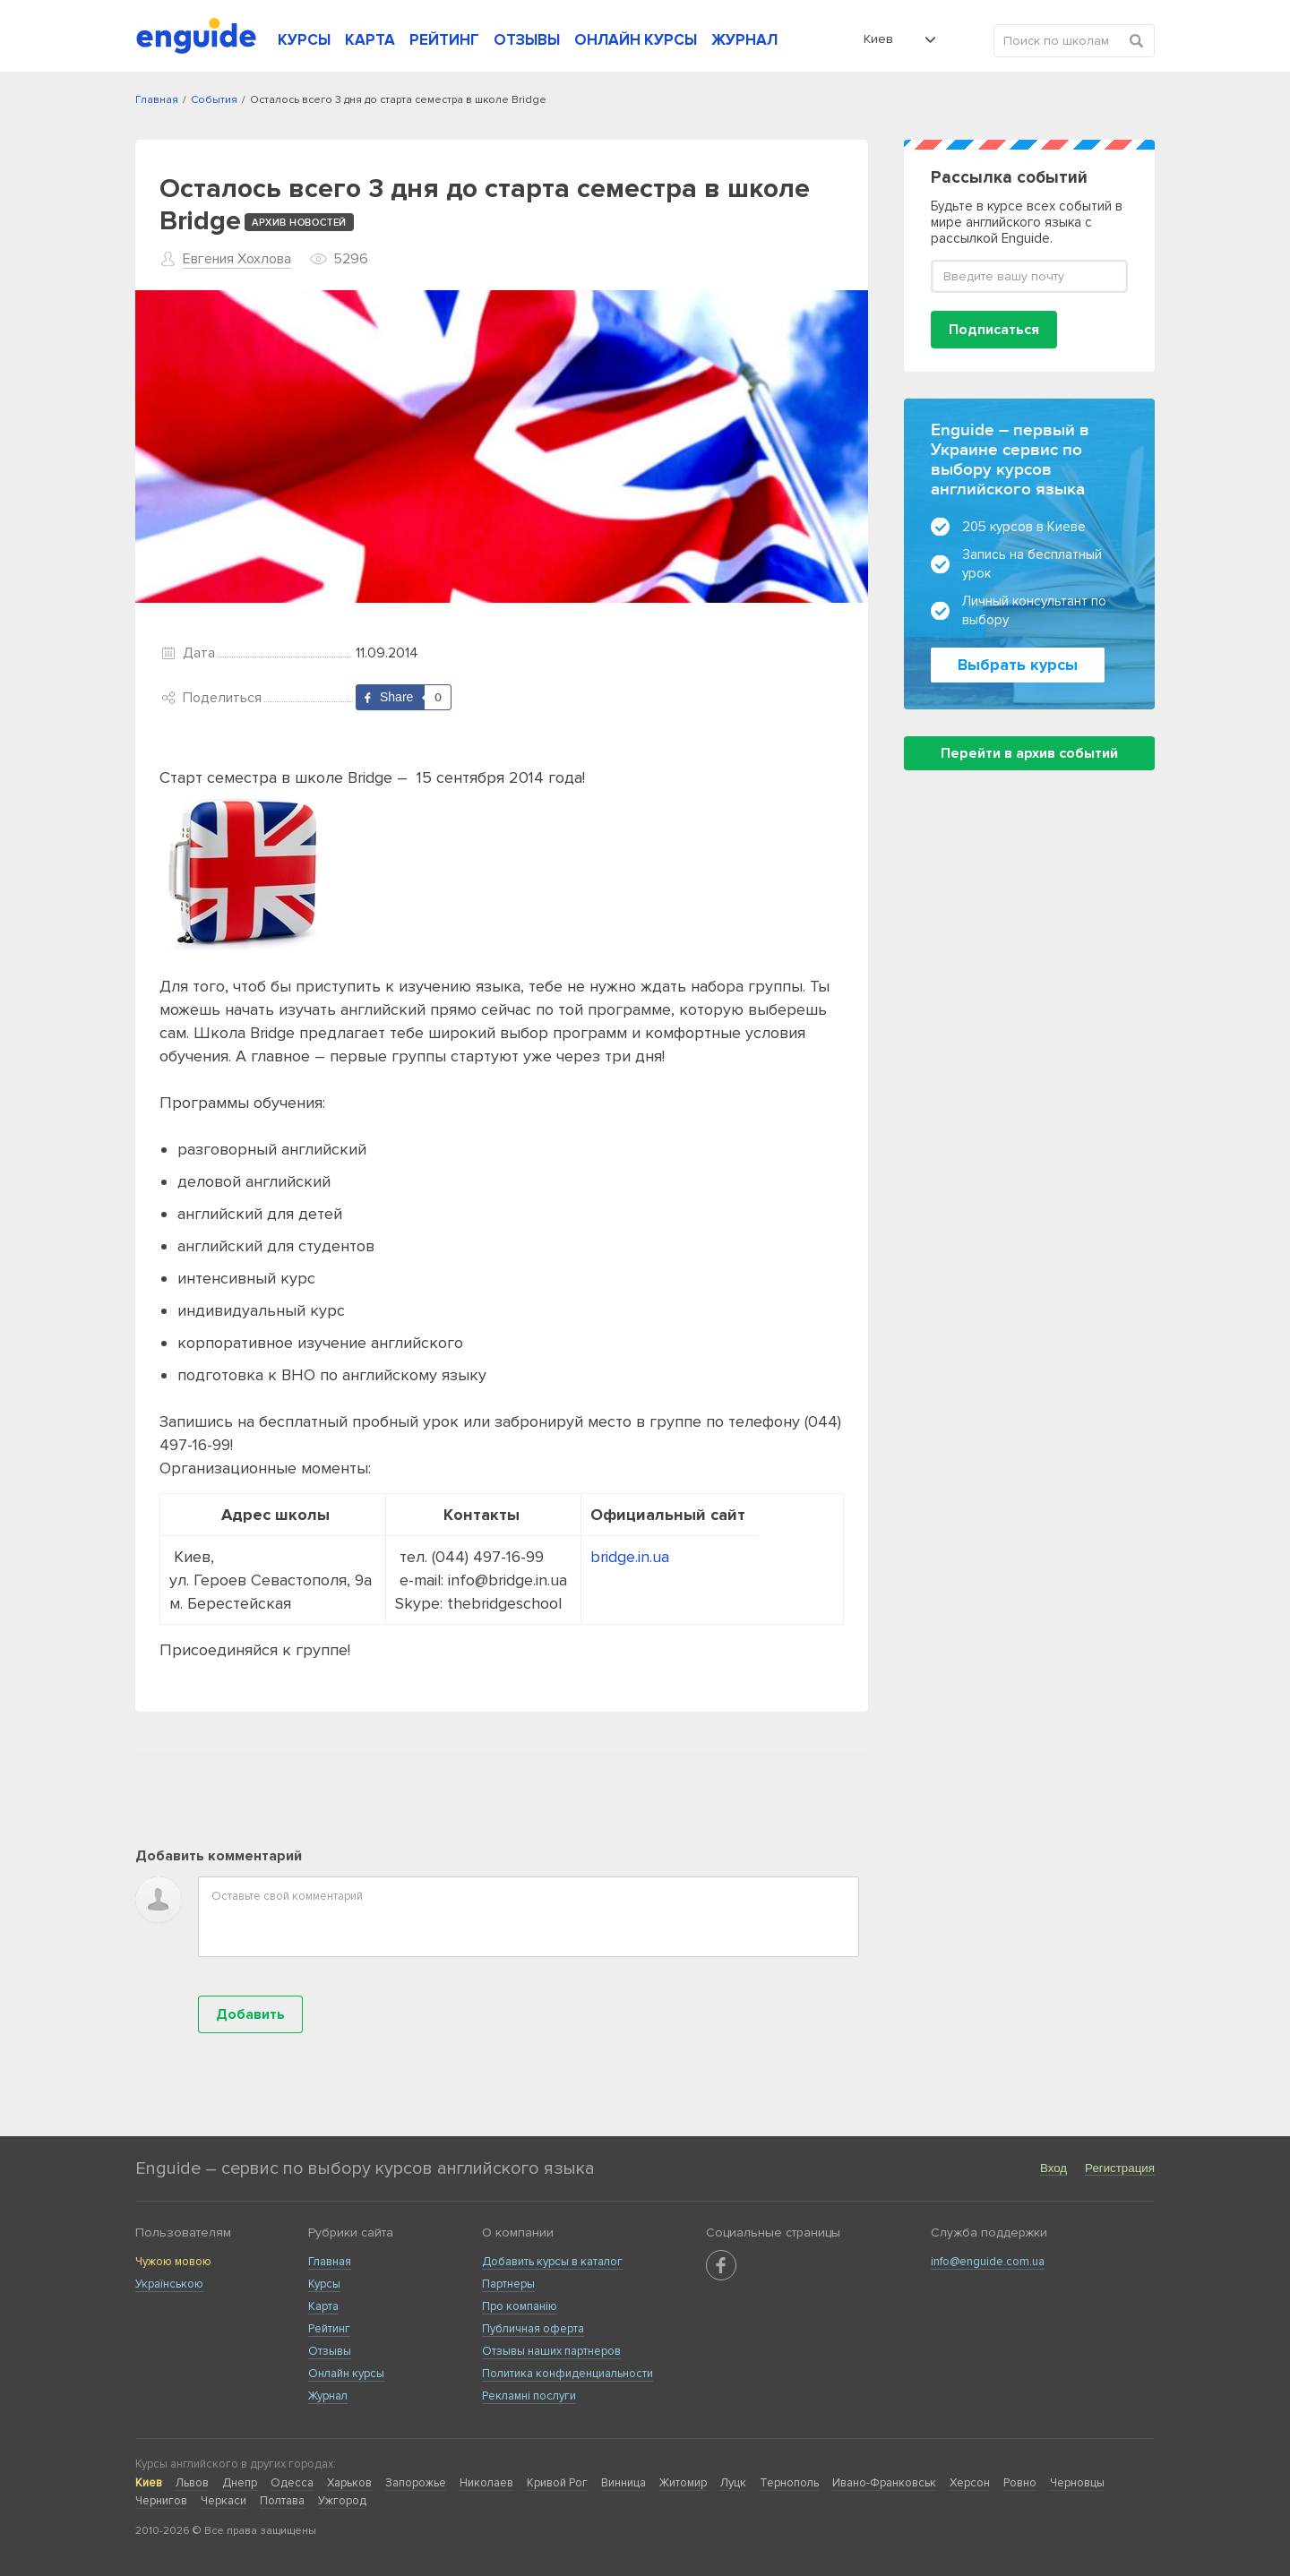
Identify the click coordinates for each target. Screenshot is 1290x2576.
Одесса (292, 2483)
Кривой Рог (557, 2483)
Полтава (282, 2501)
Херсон (970, 2483)
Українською (169, 2284)
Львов (192, 2483)
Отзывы (329, 2351)
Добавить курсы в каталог (552, 2261)
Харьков (349, 2483)
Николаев (486, 2483)
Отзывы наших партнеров (551, 2351)
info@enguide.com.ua (988, 2261)
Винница (623, 2483)
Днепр (239, 2483)
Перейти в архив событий (1029, 753)
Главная (329, 2261)
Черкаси (223, 2501)
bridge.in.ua (629, 1557)
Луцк (733, 2483)
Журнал (328, 2396)
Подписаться (994, 330)
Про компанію (519, 2306)
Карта (323, 2306)
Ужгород (342, 2501)
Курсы (324, 2284)
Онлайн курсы (346, 2373)
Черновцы (1077, 2483)
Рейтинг (329, 2329)
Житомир (683, 2483)
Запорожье (415, 2483)
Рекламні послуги (529, 2396)
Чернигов (161, 2501)
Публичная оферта (533, 2329)
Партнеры (508, 2284)
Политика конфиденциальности (567, 2373)
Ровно (1019, 2483)
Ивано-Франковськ (884, 2483)
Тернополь (789, 2483)
